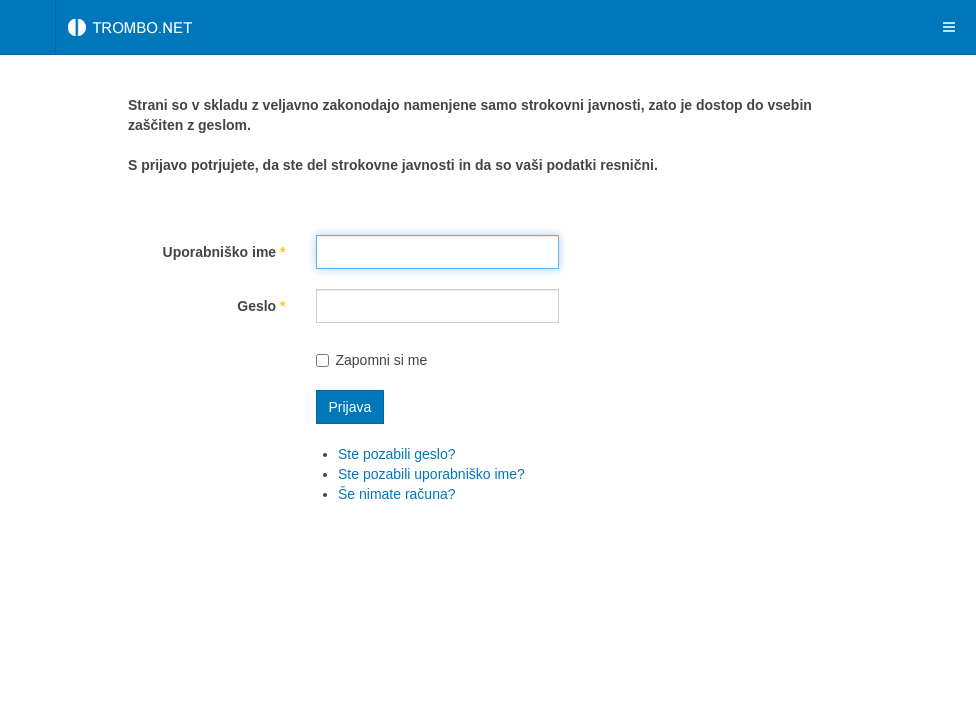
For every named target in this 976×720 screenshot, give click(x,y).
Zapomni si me (372, 360)
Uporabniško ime (224, 252)
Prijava (350, 407)
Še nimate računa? (397, 494)
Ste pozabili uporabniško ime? (431, 474)
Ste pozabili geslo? (397, 454)
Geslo (261, 306)
